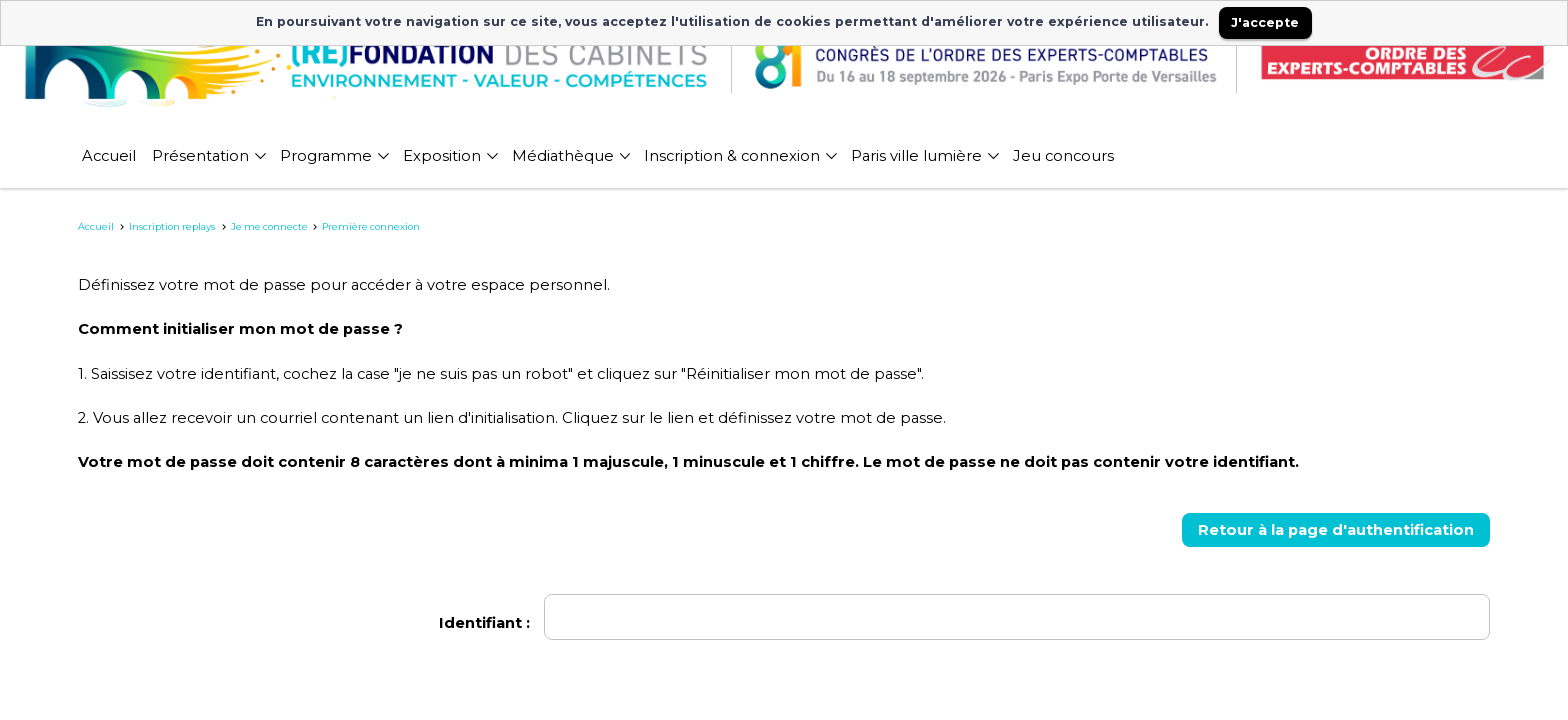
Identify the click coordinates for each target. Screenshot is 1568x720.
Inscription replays (173, 226)
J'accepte (1265, 22)
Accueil (96, 226)
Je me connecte (269, 226)
